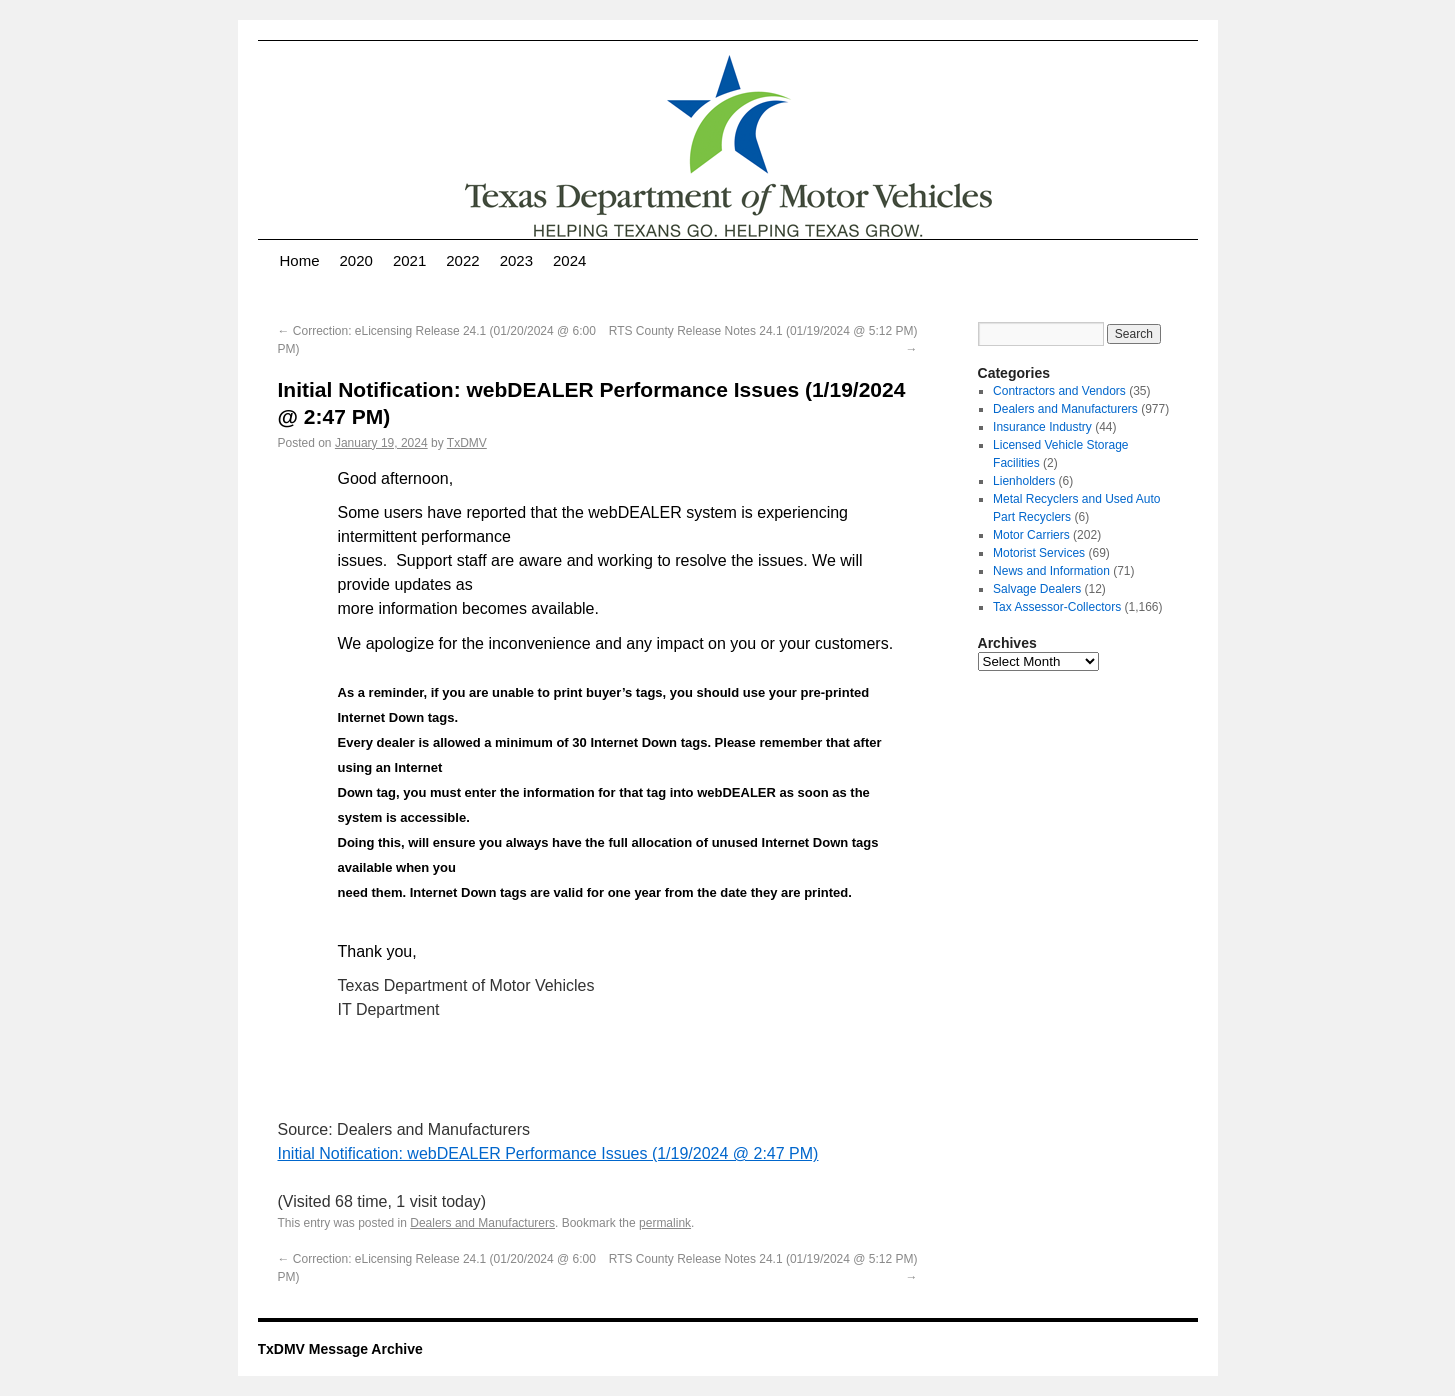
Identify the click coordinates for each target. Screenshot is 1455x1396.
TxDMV (467, 443)
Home (300, 260)
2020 (356, 260)
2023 (516, 260)
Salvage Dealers (1037, 589)
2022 (462, 260)
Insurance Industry (1042, 427)
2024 (569, 260)
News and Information (1051, 571)
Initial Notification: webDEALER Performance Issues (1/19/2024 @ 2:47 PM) (548, 1153)
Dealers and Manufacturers (482, 1223)
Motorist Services (1039, 553)
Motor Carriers (1031, 535)
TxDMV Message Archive (340, 1349)
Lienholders (1024, 481)
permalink (665, 1223)
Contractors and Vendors (1059, 391)
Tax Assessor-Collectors (1057, 607)
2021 (409, 260)
